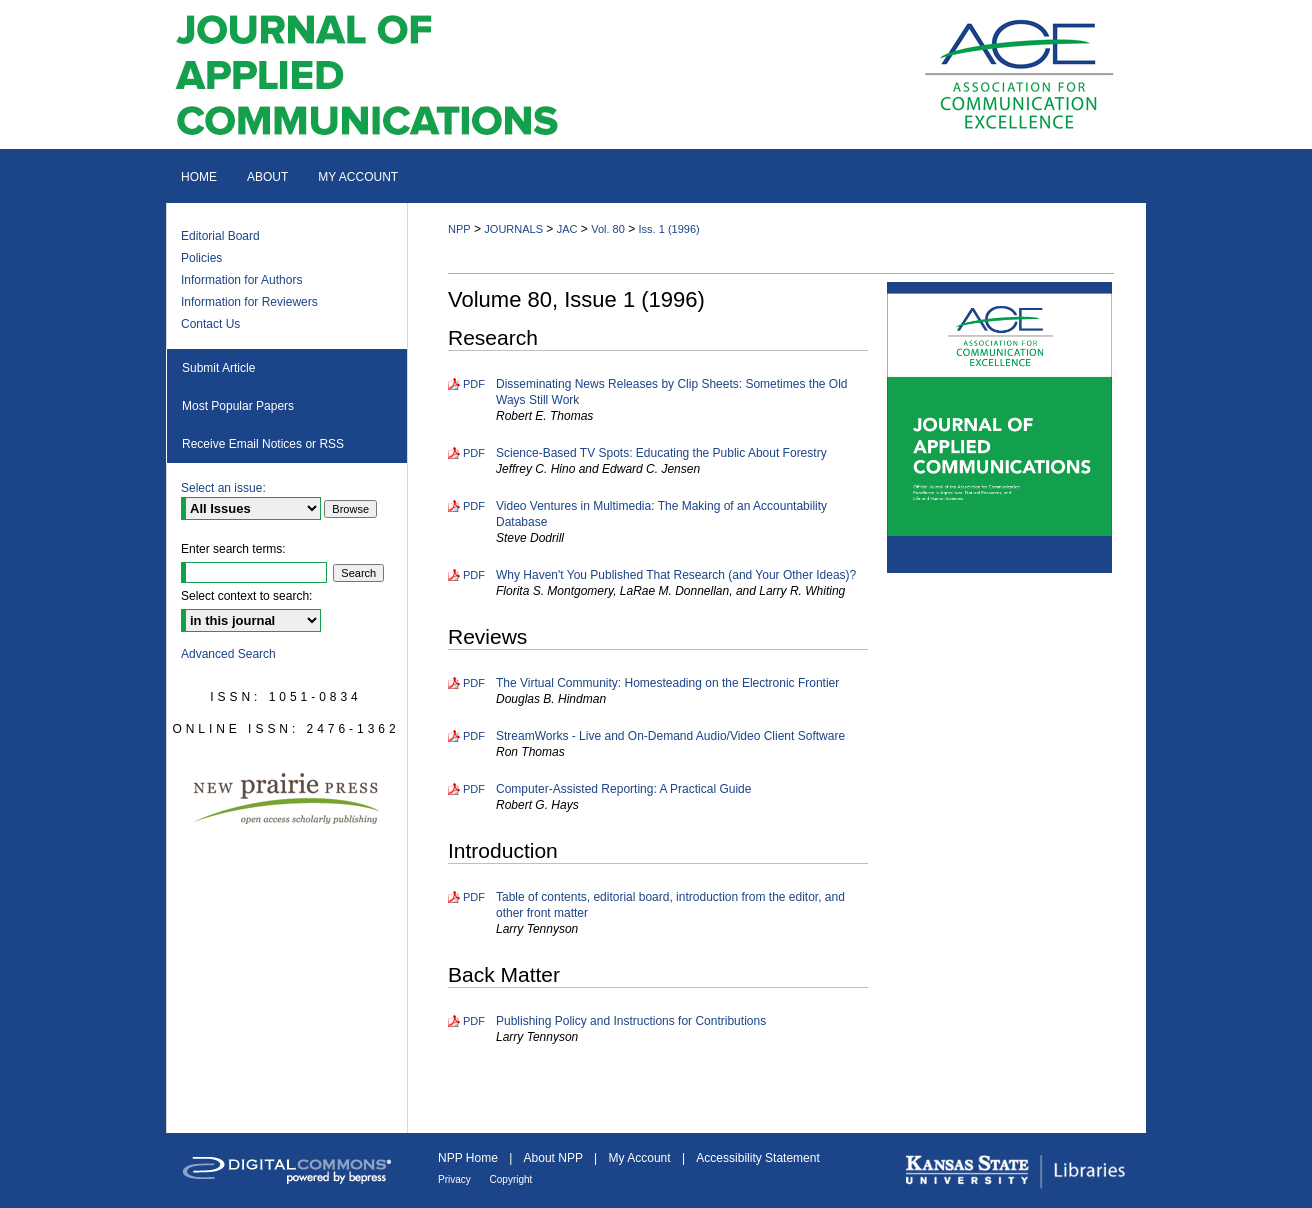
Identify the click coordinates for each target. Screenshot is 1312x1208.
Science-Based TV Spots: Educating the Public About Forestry (661, 453)
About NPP (555, 1158)
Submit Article (218, 368)
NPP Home (469, 1158)
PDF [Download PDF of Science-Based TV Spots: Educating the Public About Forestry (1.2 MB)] (474, 453)
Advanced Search (228, 654)
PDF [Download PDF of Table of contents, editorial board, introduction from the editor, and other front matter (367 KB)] (474, 897)
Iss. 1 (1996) (669, 229)
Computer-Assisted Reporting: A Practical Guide (623, 789)
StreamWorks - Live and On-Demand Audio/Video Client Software (670, 736)
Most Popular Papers (238, 406)
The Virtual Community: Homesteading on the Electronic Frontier (667, 683)
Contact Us (210, 324)
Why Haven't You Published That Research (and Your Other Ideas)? (676, 575)
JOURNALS (513, 229)
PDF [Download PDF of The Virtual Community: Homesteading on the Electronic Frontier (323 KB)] (474, 683)
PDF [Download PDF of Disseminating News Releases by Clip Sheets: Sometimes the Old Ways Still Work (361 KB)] (474, 384)
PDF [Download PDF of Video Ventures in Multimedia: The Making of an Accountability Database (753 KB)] (474, 506)
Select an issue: (223, 488)
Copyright (511, 1179)
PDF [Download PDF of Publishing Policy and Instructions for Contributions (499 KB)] (474, 1021)
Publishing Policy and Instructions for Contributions (631, 1021)
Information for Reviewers (249, 302)
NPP (459, 229)
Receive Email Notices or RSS (263, 444)
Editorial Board (220, 236)
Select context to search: (246, 596)
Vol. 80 (608, 229)
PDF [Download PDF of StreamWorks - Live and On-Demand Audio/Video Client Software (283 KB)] (474, 736)
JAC (567, 229)
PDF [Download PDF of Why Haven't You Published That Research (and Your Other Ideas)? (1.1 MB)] (474, 575)
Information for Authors (241, 280)
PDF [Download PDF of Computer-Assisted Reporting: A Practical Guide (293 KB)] (474, 789)
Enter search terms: (233, 549)
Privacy (456, 1179)
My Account (641, 1158)
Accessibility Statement (757, 1158)
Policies (201, 258)
